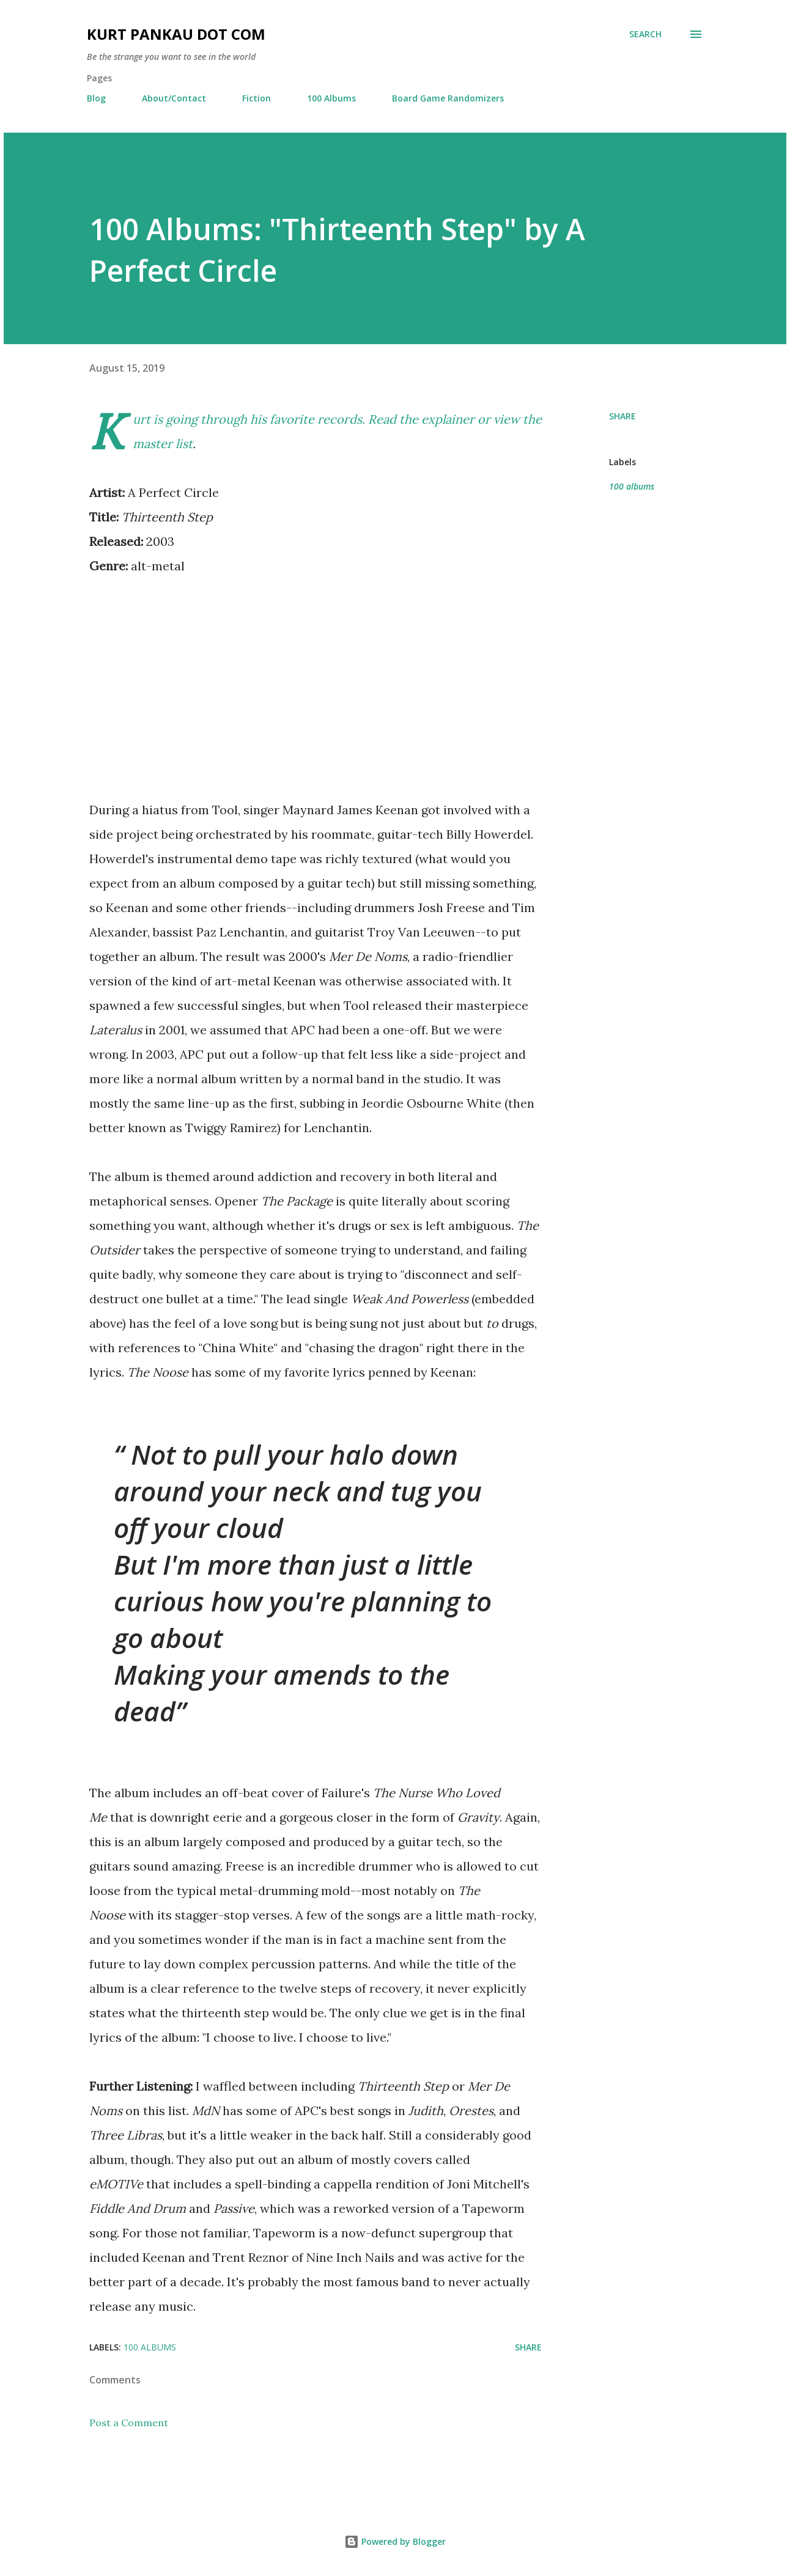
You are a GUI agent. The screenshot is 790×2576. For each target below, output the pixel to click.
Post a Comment (128, 2422)
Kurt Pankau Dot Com (176, 34)
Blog (96, 98)
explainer (447, 419)
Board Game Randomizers (448, 98)
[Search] (645, 34)
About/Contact (174, 98)
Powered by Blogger (395, 2541)
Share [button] (622, 416)
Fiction (256, 98)
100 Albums (331, 98)
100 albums (631, 486)
